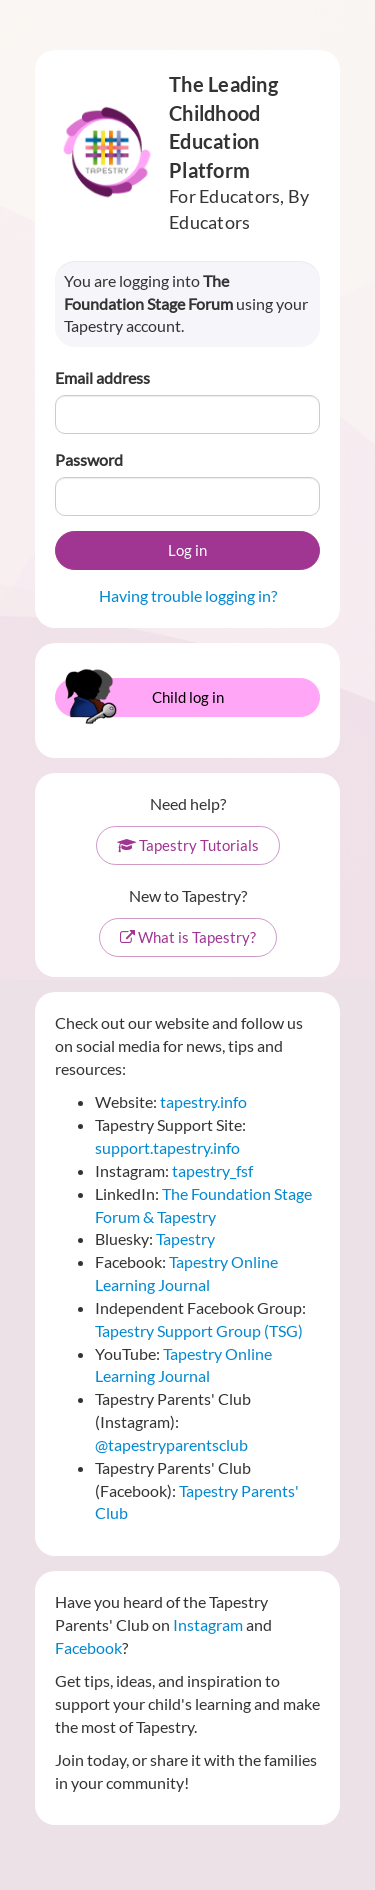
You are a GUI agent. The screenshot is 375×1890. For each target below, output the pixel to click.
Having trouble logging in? (188, 595)
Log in (187, 550)
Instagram (208, 1624)
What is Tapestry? (188, 937)
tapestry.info (203, 1101)
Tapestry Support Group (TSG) (199, 1330)
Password (89, 459)
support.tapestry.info (167, 1147)
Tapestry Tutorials (188, 845)
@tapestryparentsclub (171, 1444)
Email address (102, 377)
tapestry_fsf (212, 1170)
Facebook (88, 1647)
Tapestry (185, 1238)
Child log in (142, 697)
